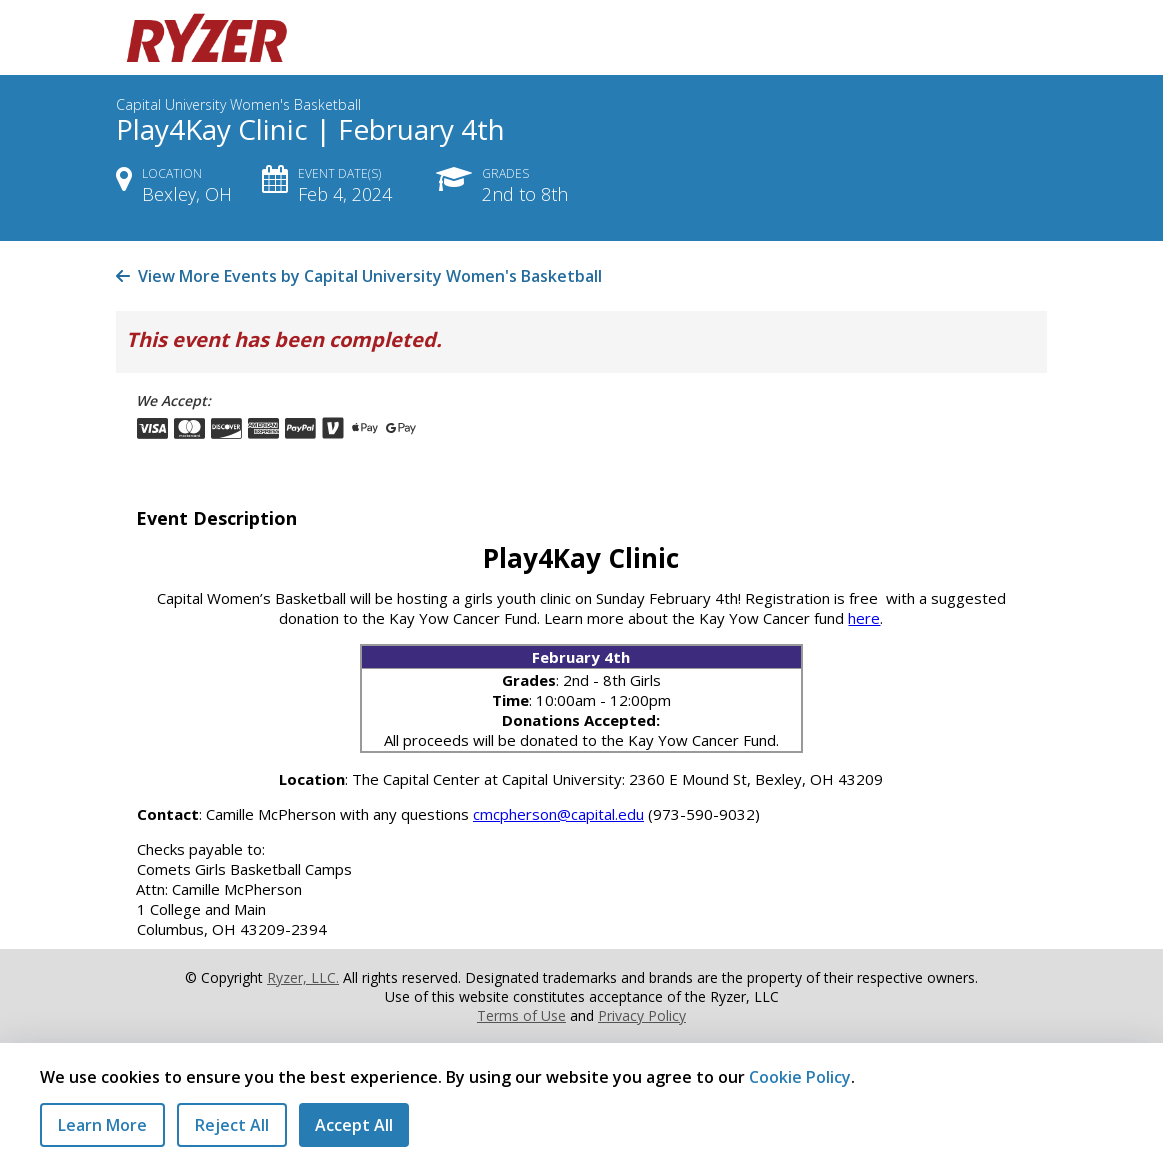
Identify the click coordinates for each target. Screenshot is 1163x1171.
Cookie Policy (800, 1077)
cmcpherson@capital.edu (558, 814)
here (864, 618)
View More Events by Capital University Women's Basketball (359, 276)
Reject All (232, 1125)
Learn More (102, 1125)
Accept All (354, 1125)
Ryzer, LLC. (303, 977)
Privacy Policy (642, 1015)
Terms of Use (521, 1015)
